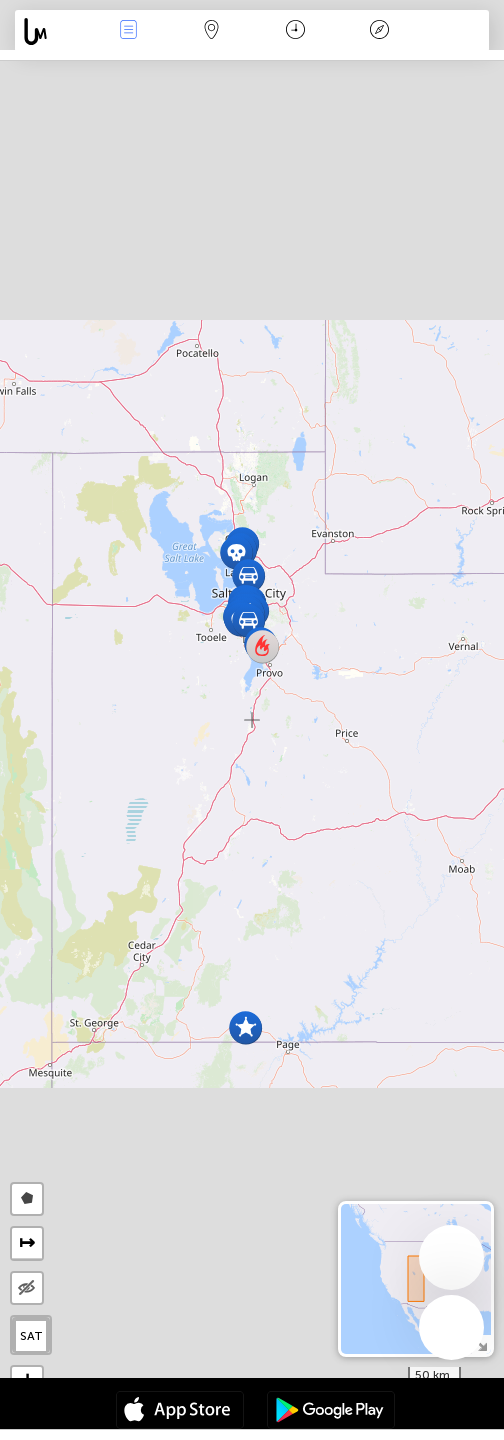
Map (212, 31)
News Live (128, 31)
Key (379, 31)
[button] (248, 575)
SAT (31, 1336)
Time (295, 31)
